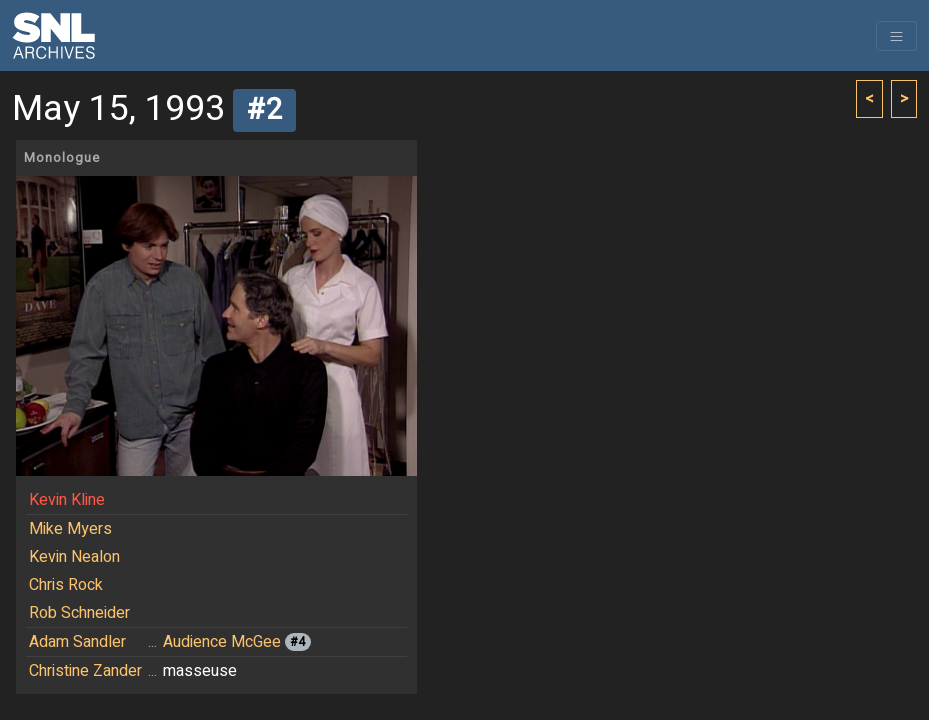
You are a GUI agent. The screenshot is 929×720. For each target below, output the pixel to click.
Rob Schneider (79, 613)
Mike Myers (70, 529)
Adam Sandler (77, 642)
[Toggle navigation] (896, 36)
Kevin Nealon (74, 557)
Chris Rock (66, 585)
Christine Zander (85, 671)
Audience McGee (222, 642)
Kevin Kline (67, 500)
